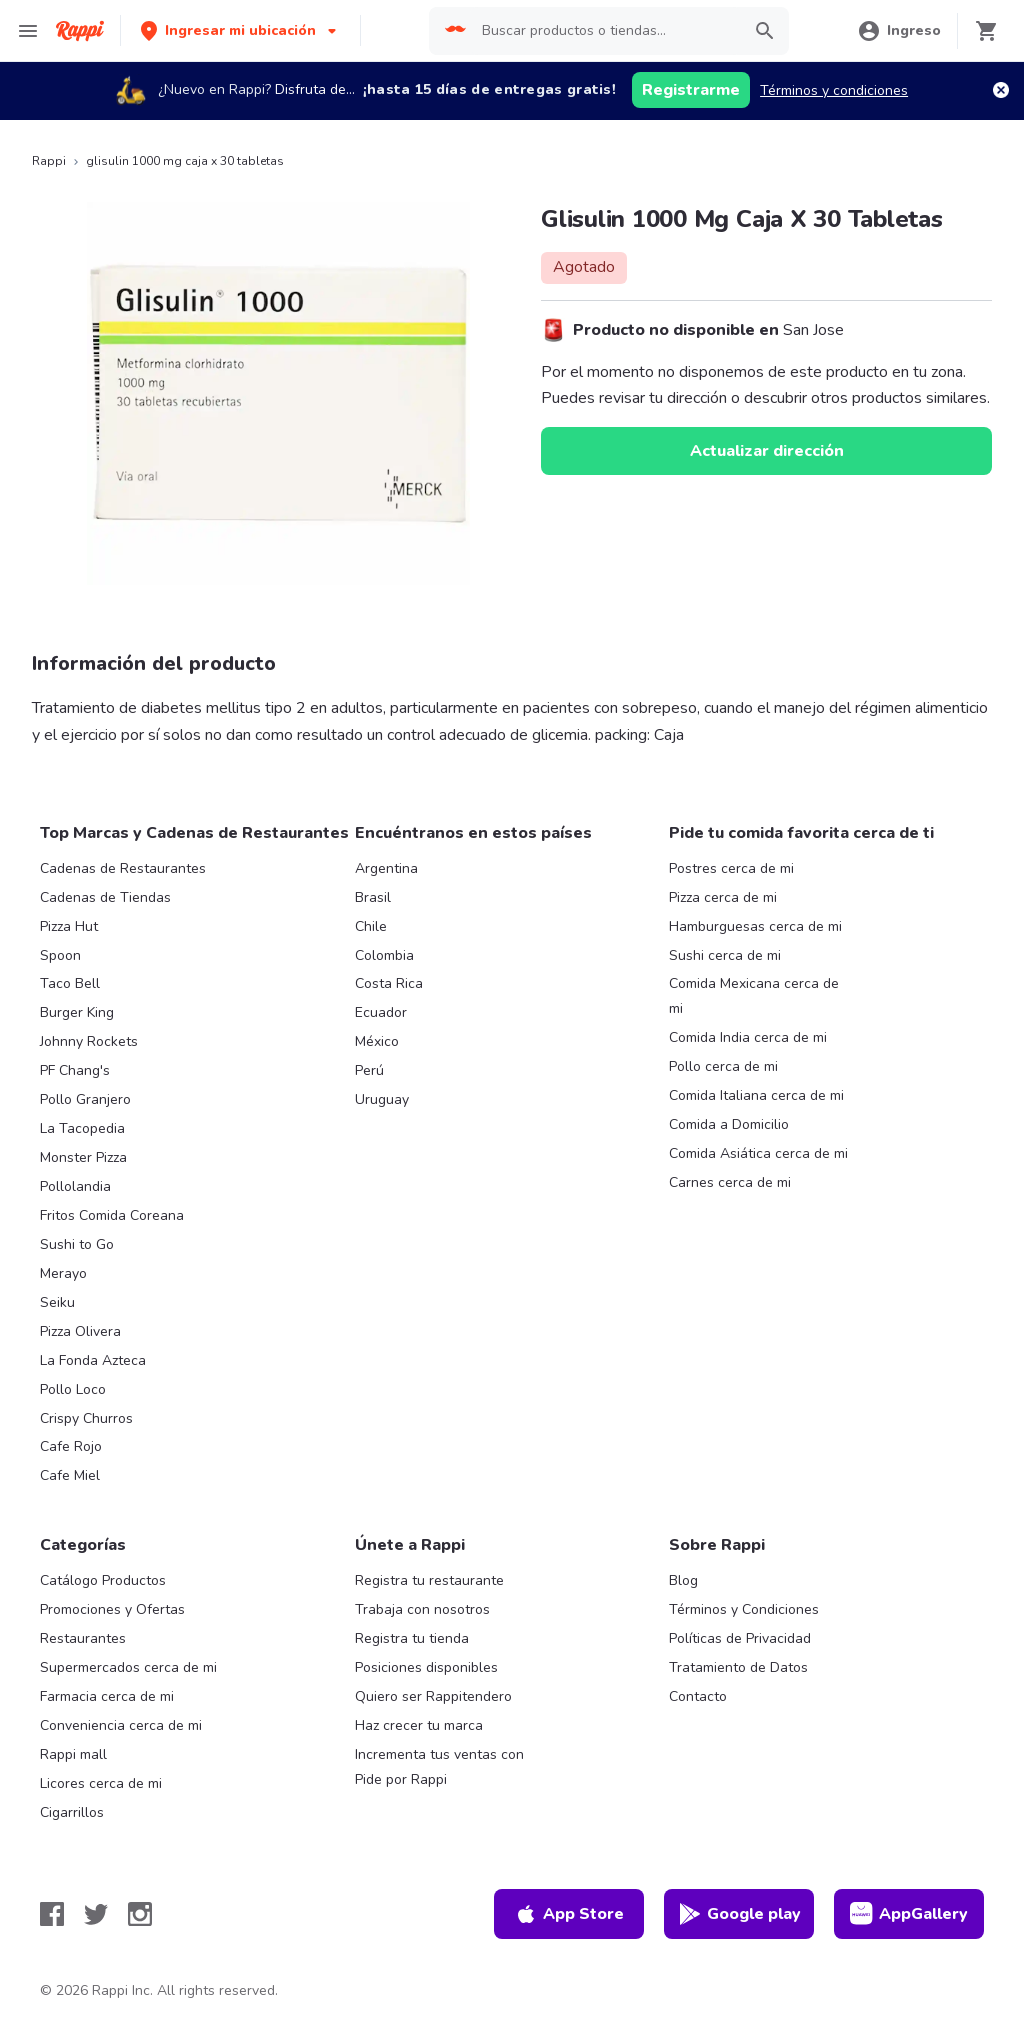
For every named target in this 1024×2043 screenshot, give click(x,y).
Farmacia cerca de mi (107, 1696)
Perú (369, 1070)
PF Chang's (75, 1070)
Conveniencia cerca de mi (121, 1725)
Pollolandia (75, 1186)
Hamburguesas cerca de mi (755, 926)
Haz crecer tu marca (419, 1725)
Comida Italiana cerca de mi (756, 1095)
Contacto (698, 1696)
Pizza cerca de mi (723, 897)
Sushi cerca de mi (725, 955)
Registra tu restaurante (429, 1580)
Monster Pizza (83, 1157)
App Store (569, 1914)
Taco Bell (70, 983)
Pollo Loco (73, 1389)
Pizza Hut (69, 926)
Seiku (57, 1302)
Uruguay (382, 1099)
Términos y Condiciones (744, 1609)
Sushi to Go (77, 1244)
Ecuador (381, 1012)
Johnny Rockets (89, 1041)
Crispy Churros (86, 1418)
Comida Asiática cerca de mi (758, 1153)
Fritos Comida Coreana (112, 1215)
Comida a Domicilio (729, 1124)
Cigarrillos (72, 1812)
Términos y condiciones (834, 90)
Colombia (384, 955)
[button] (240, 30)
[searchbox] (605, 31)
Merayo (63, 1273)
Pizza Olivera (80, 1331)
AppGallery (909, 1914)
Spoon (60, 955)
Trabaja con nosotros (422, 1609)
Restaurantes (83, 1638)
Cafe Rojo (71, 1446)
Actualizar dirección (767, 451)
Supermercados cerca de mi (128, 1667)
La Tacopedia (82, 1128)
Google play (739, 1914)
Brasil (373, 897)
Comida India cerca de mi (748, 1037)
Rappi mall (73, 1754)
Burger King (77, 1012)
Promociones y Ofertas (112, 1609)
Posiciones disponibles (426, 1667)
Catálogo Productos (103, 1580)
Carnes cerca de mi (730, 1182)
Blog (683, 1580)
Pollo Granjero (85, 1099)
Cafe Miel (70, 1475)
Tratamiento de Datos (738, 1667)
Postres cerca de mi (731, 868)
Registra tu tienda (412, 1638)
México (377, 1041)
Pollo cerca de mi (723, 1066)
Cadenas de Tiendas (105, 897)
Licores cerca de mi (101, 1783)
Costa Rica (389, 983)
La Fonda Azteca (93, 1360)
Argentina (386, 868)
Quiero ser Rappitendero (433, 1696)
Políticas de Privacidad (740, 1638)
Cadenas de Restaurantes (123, 868)
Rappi (49, 161)
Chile (371, 926)
